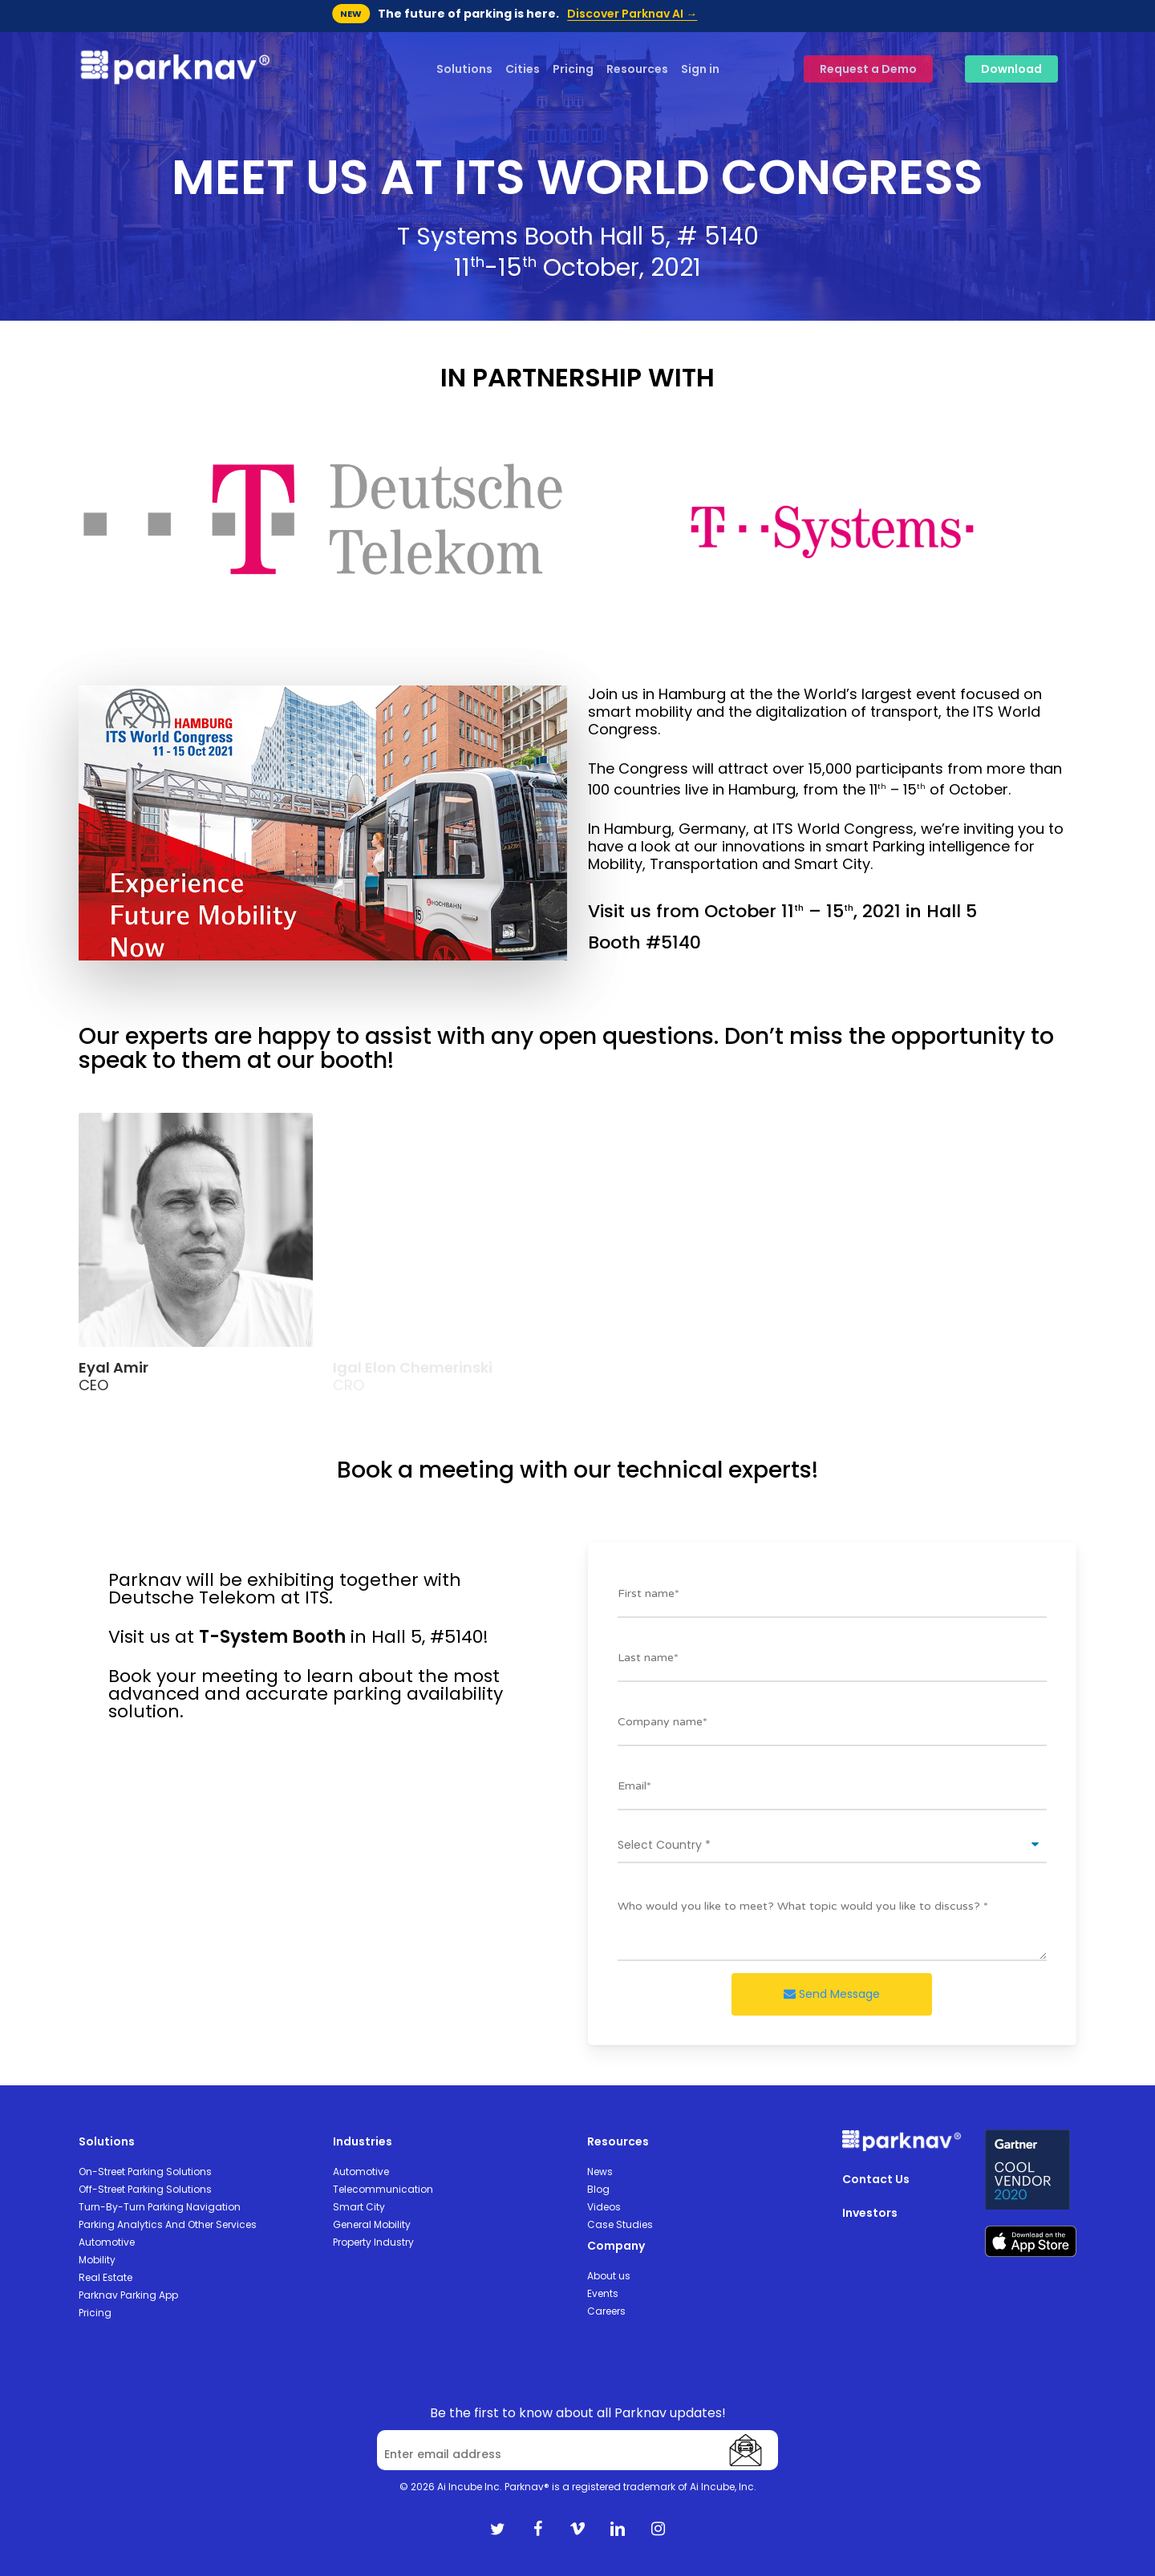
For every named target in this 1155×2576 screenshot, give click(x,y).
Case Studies (620, 2224)
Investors (870, 2213)
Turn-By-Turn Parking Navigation (160, 2207)
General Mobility (372, 2224)
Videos (604, 2207)
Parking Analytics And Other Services (168, 2224)
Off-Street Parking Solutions (145, 2189)
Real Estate (105, 2277)
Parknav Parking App (128, 2295)
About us (608, 2276)
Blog (598, 2189)
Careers (606, 2311)
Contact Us (876, 2179)
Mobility (97, 2260)
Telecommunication (383, 2189)
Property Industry (373, 2242)
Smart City (359, 2207)
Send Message (832, 1994)
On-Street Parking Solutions (145, 2171)
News (600, 2171)
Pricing (95, 2312)
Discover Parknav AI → (632, 13)
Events (602, 2293)
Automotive (107, 2242)
